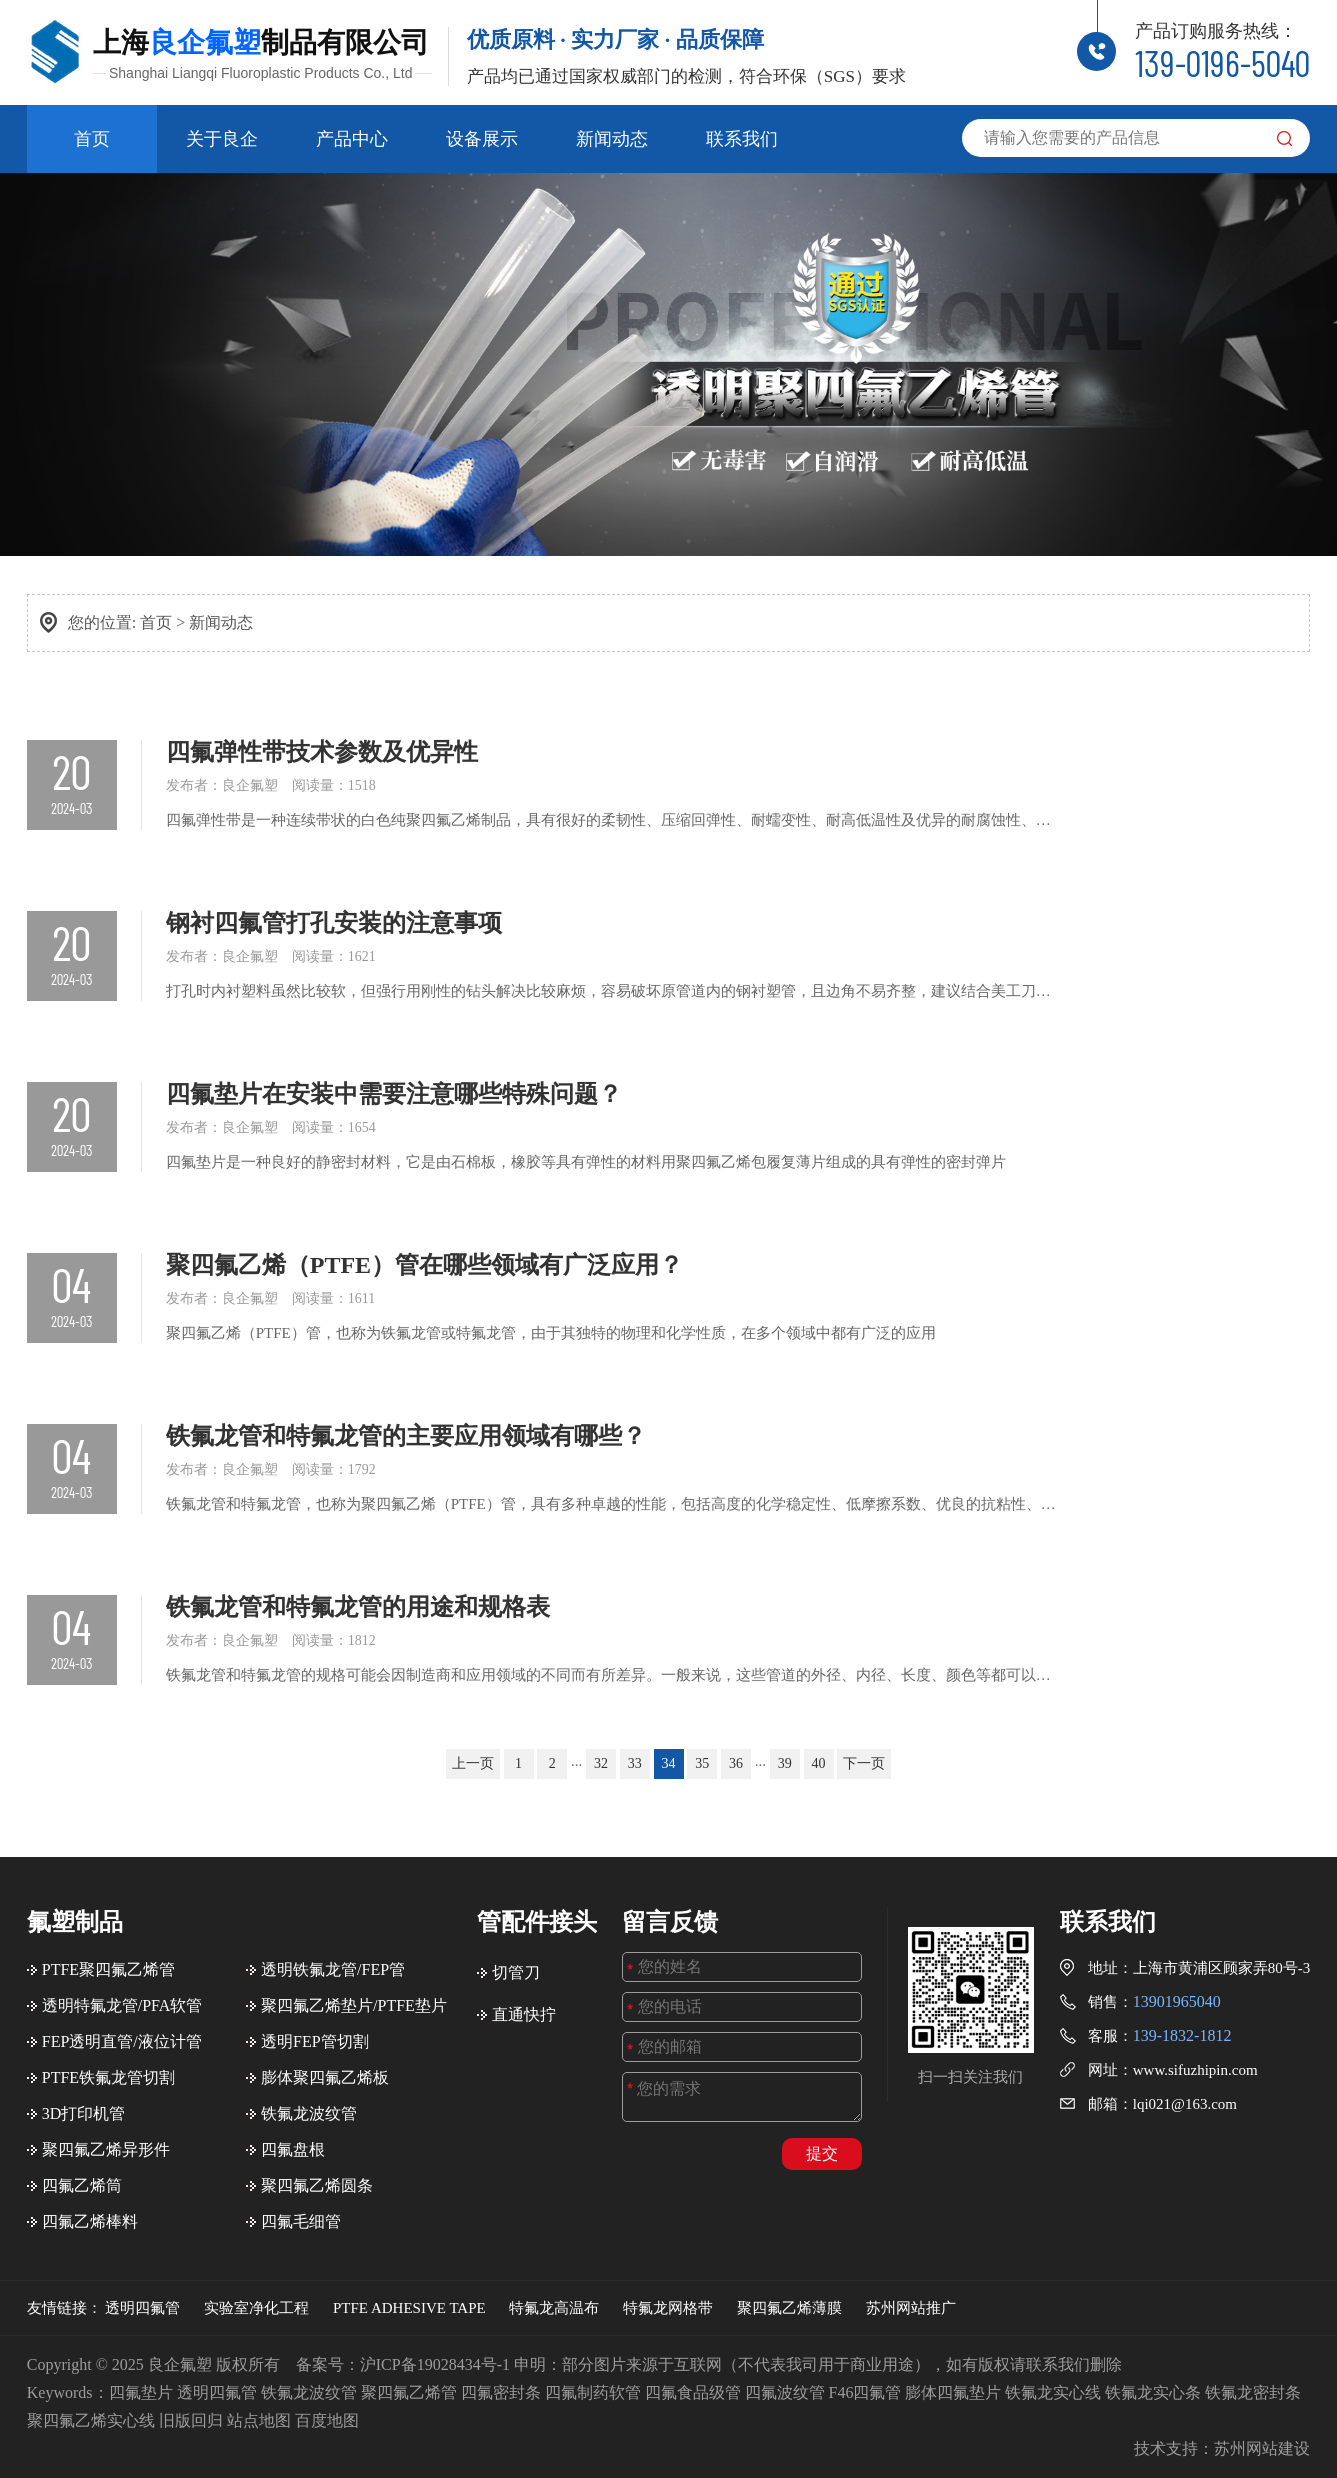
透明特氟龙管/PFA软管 (122, 2005)
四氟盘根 (293, 2149)
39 (785, 1763)
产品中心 (352, 139)
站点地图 (259, 2420)
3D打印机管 (84, 2113)
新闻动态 (612, 139)
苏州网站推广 (911, 2308)
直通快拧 (524, 2014)
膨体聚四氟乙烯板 (325, 2077)
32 (601, 1763)
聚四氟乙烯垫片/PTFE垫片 (354, 2005)
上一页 (473, 1763)
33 (635, 1763)
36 (736, 1763)
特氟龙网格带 (668, 2308)
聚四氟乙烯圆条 (317, 2185)
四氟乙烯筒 (82, 2185)
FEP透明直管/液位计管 (122, 2041)
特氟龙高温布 (554, 2308)
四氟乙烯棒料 (90, 2221)
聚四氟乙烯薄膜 (789, 2308)
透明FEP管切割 (315, 2041)
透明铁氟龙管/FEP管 (333, 1969)
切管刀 (516, 1972)
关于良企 (222, 139)
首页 (92, 139)
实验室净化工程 (256, 2308)
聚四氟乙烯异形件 (106, 2149)
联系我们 (742, 139)
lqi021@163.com (1185, 2104)
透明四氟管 (142, 2308)
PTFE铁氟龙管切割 (108, 2077)
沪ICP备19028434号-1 (435, 2364)
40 (819, 1763)
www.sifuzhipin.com (1195, 2070)
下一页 (864, 1763)
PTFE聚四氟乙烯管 (108, 1969)
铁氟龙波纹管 (309, 2113)
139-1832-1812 (1182, 2035)
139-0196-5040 (1222, 62)
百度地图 (327, 2420)
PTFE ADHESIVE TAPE (409, 2308)
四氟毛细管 (301, 2221)
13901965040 (1177, 2001)
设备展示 (482, 139)
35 (702, 1763)
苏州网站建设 (1262, 2448)
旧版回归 (191, 2420)
